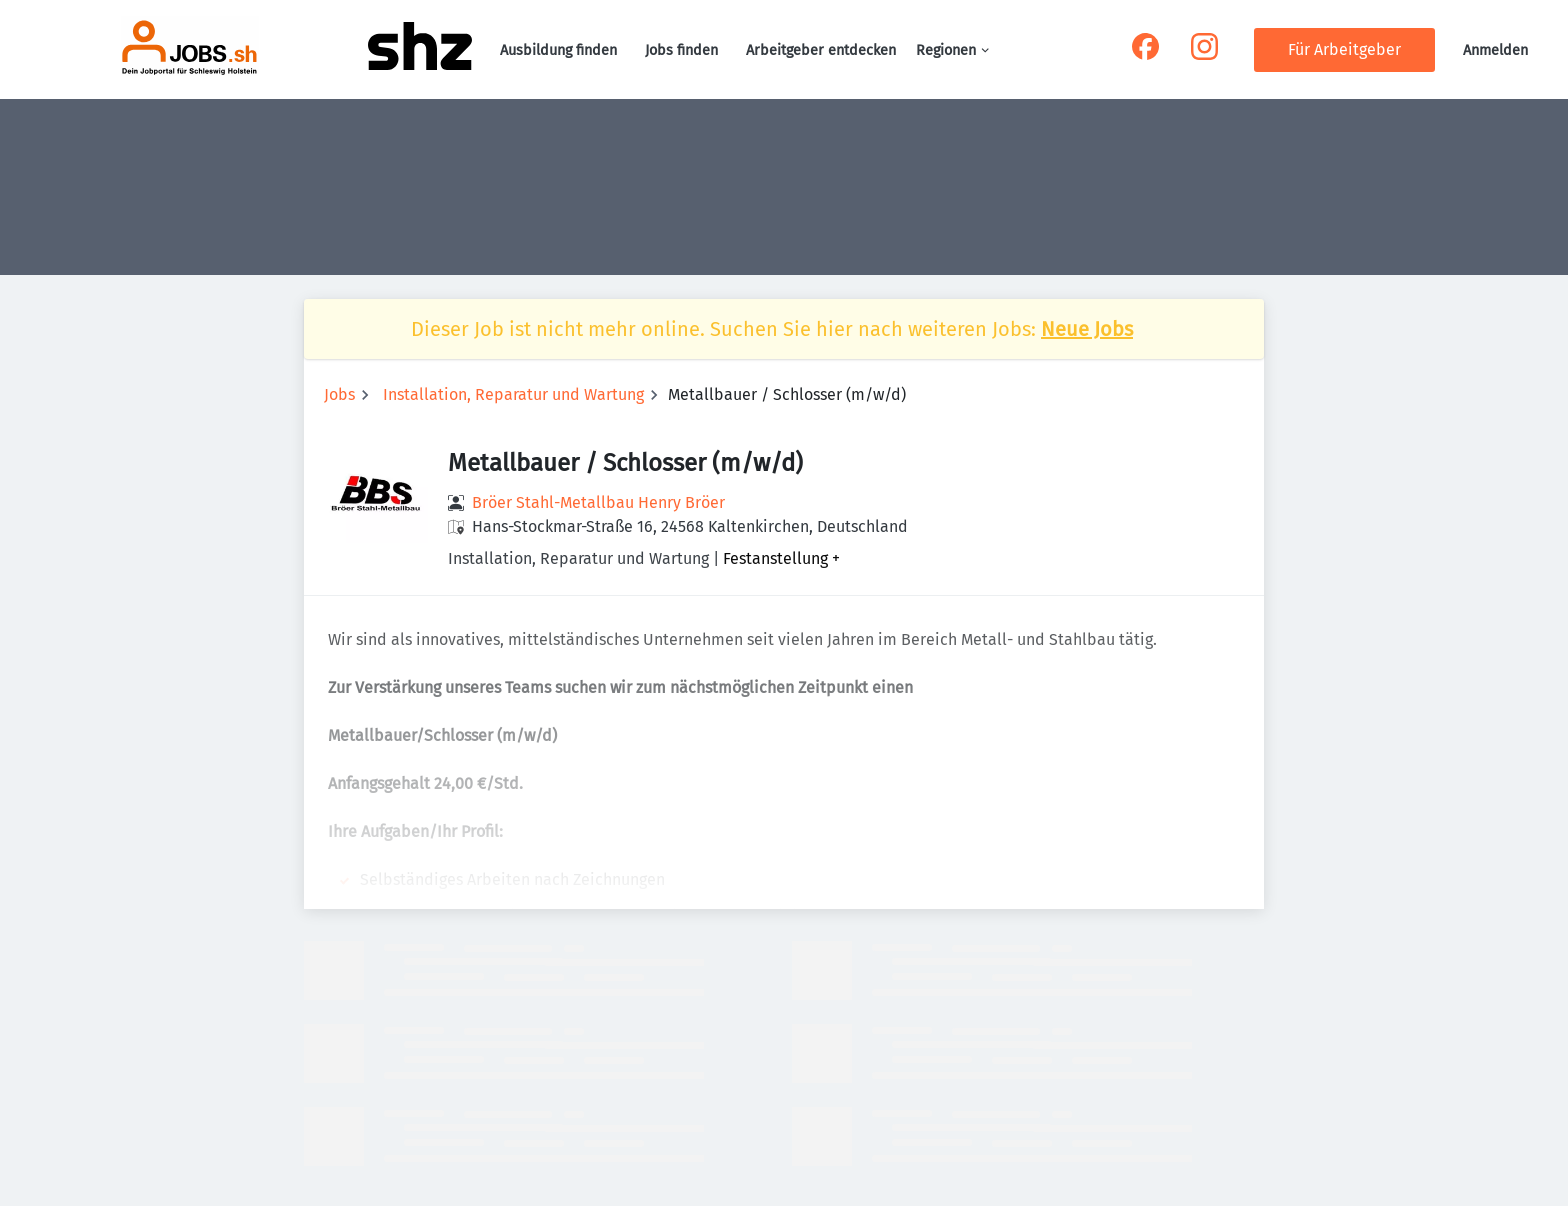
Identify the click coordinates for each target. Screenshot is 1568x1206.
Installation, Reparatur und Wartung (513, 394)
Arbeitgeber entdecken (821, 50)
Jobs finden (681, 50)
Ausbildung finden (558, 50)
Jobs (339, 394)
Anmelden (1495, 50)
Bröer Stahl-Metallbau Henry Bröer (598, 502)
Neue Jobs (1087, 329)
